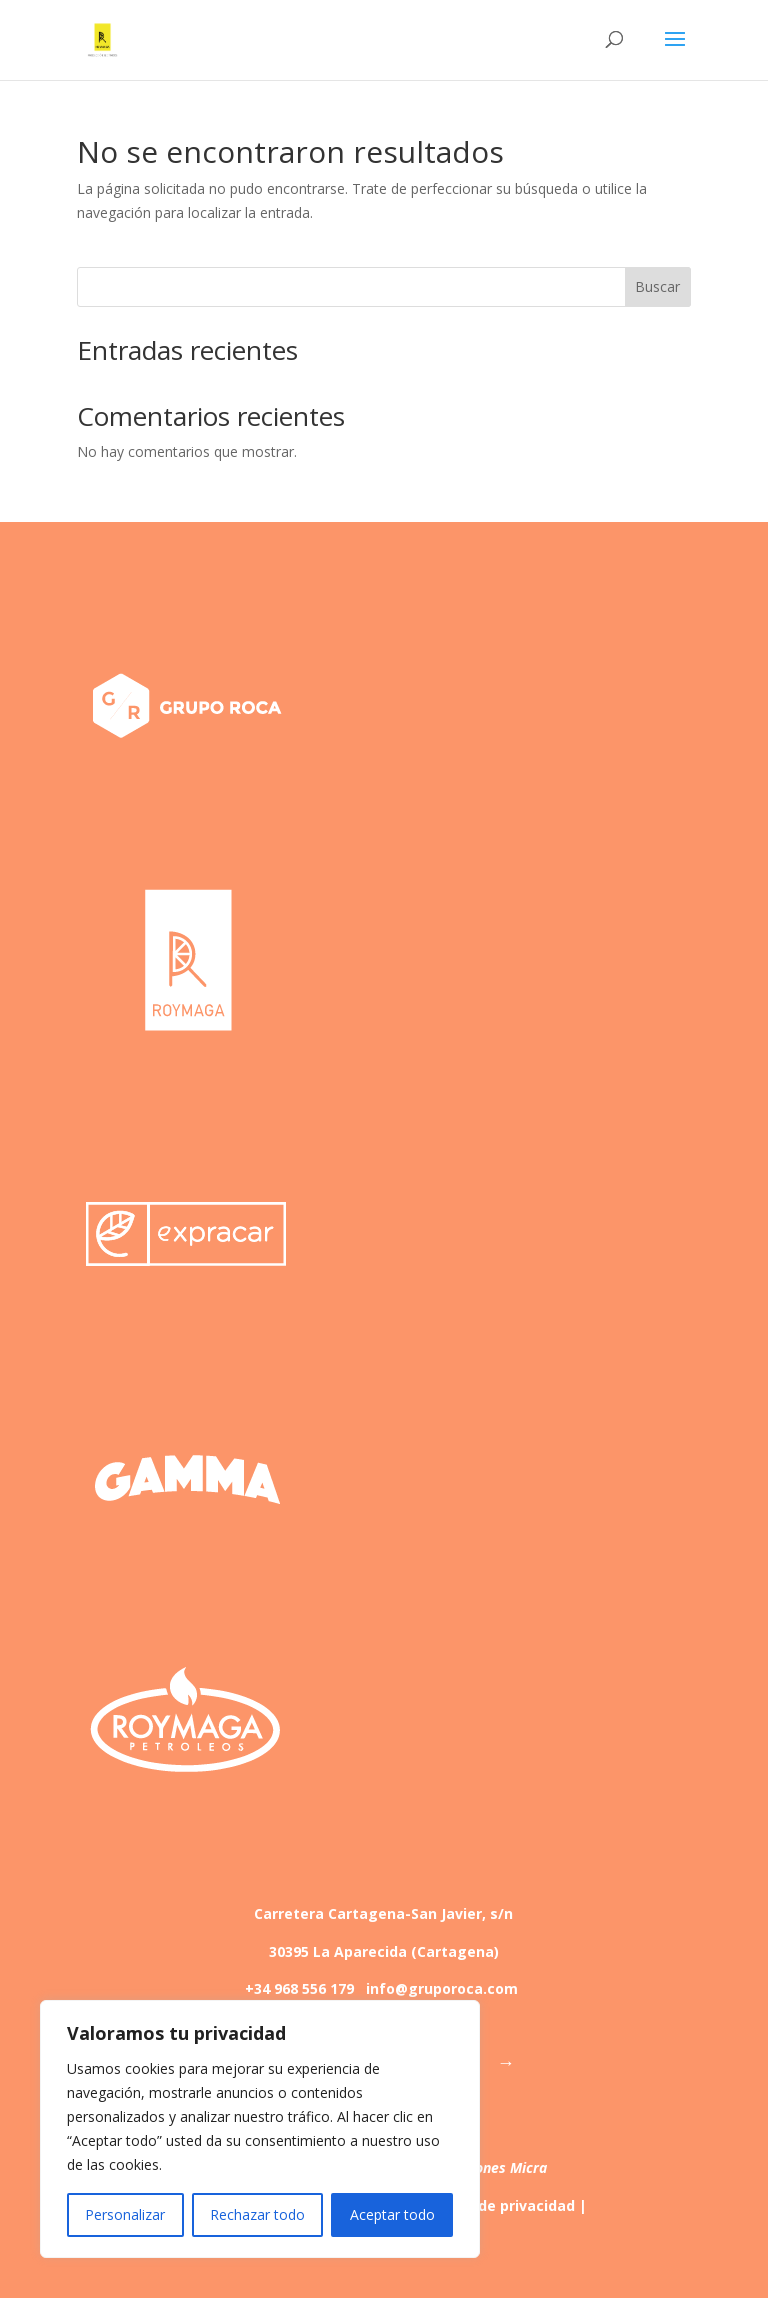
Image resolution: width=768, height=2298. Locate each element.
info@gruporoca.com (442, 1988)
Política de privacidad (497, 2205)
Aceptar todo (392, 2214)
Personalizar (125, 2214)
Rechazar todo (257, 2214)
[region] (260, 2129)
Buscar (657, 286)
